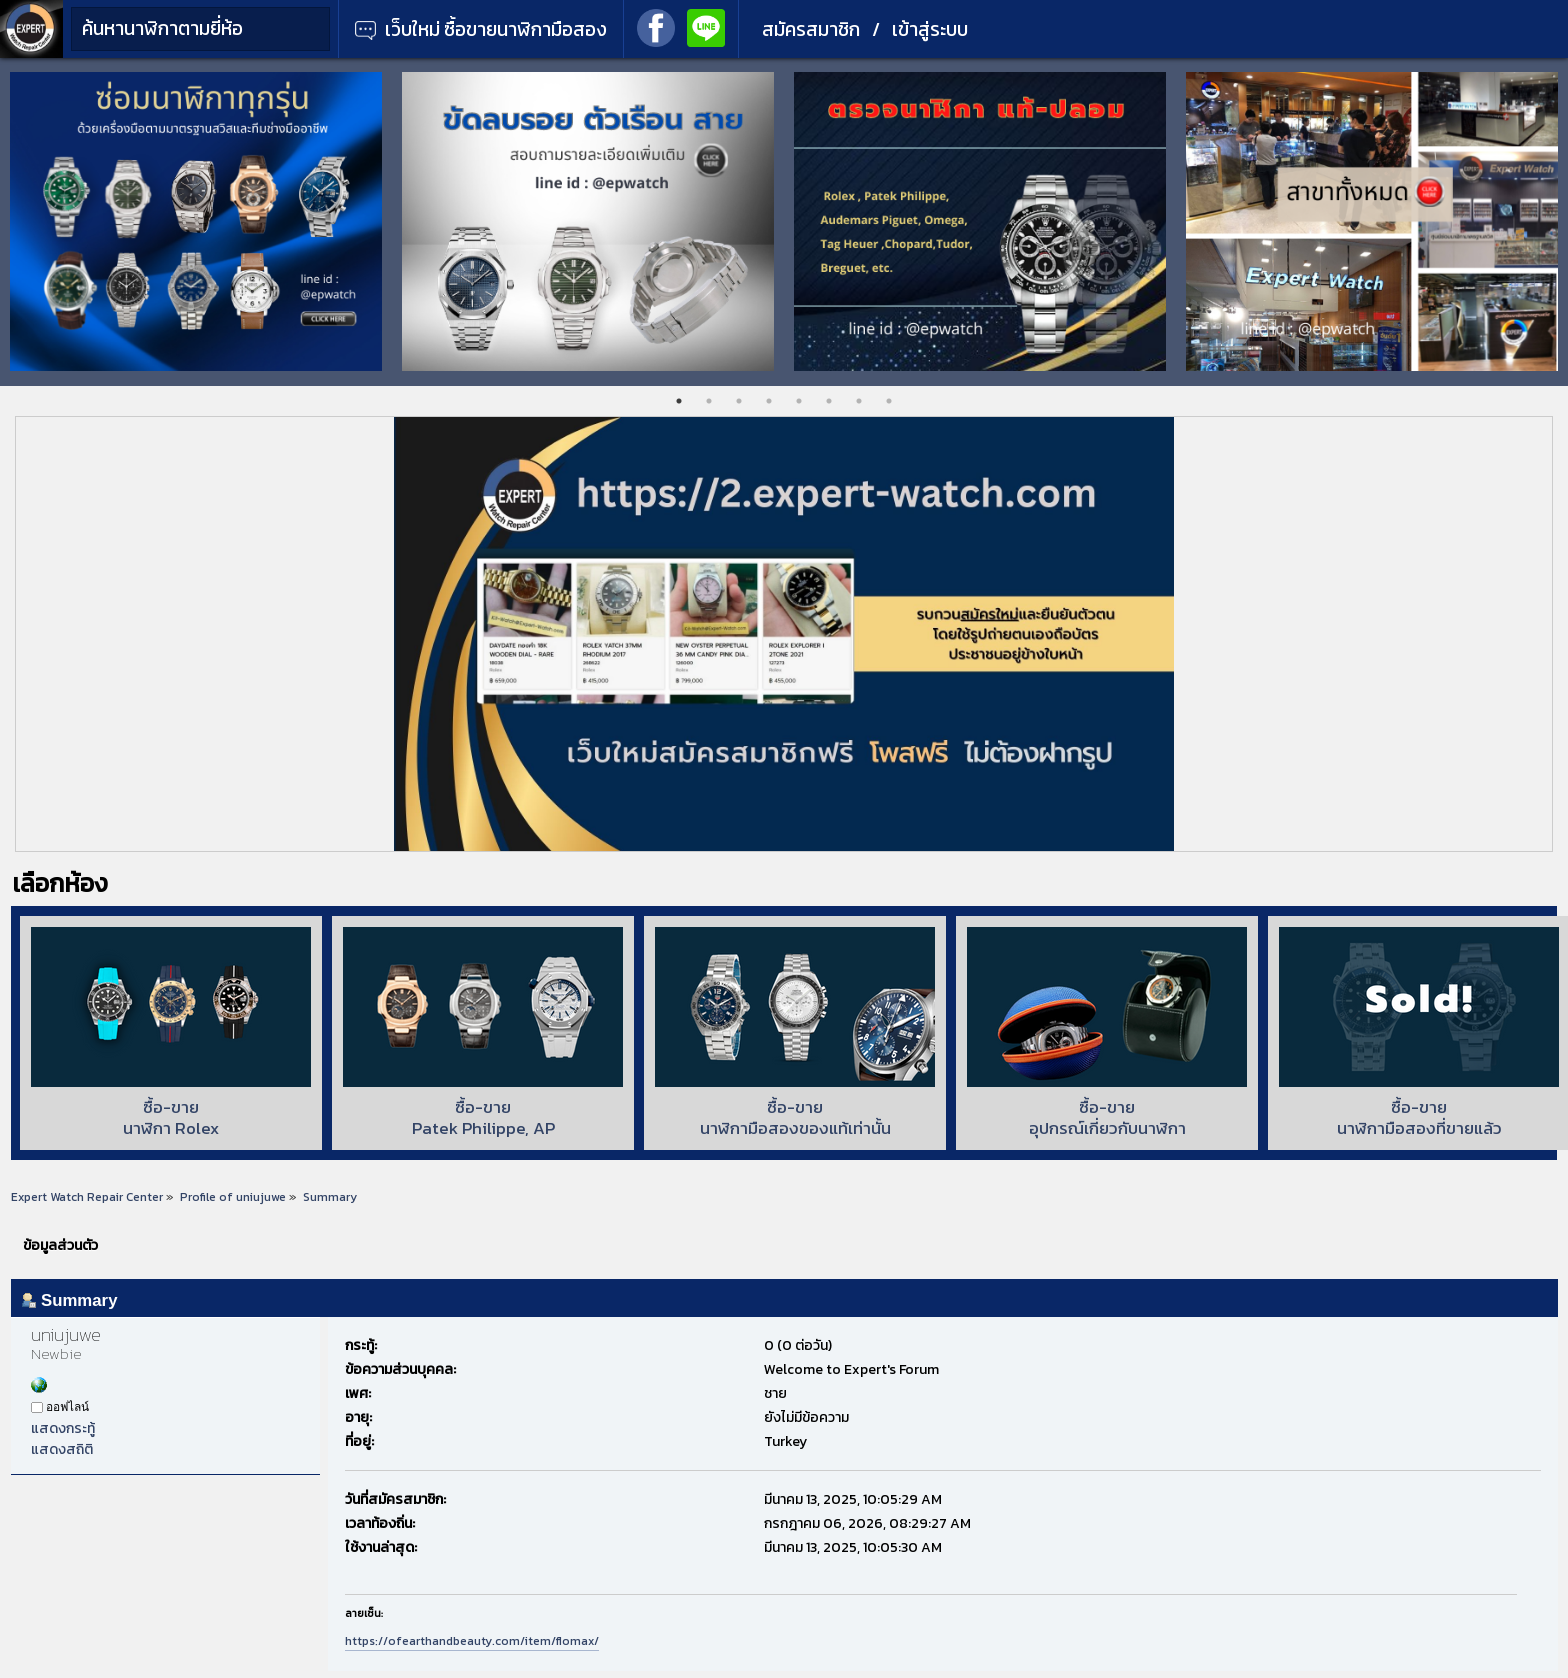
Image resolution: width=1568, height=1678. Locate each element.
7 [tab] (859, 401)
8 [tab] (889, 401)
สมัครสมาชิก (811, 29)
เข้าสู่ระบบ (930, 29)
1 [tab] (679, 401)
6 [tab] (829, 401)
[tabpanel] (196, 221)
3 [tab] (739, 401)
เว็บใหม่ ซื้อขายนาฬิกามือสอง (481, 29)
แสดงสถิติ (62, 1449)
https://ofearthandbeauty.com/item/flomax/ (472, 1641)
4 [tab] (769, 401)
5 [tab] (799, 401)
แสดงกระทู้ (63, 1428)
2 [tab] (709, 401)
